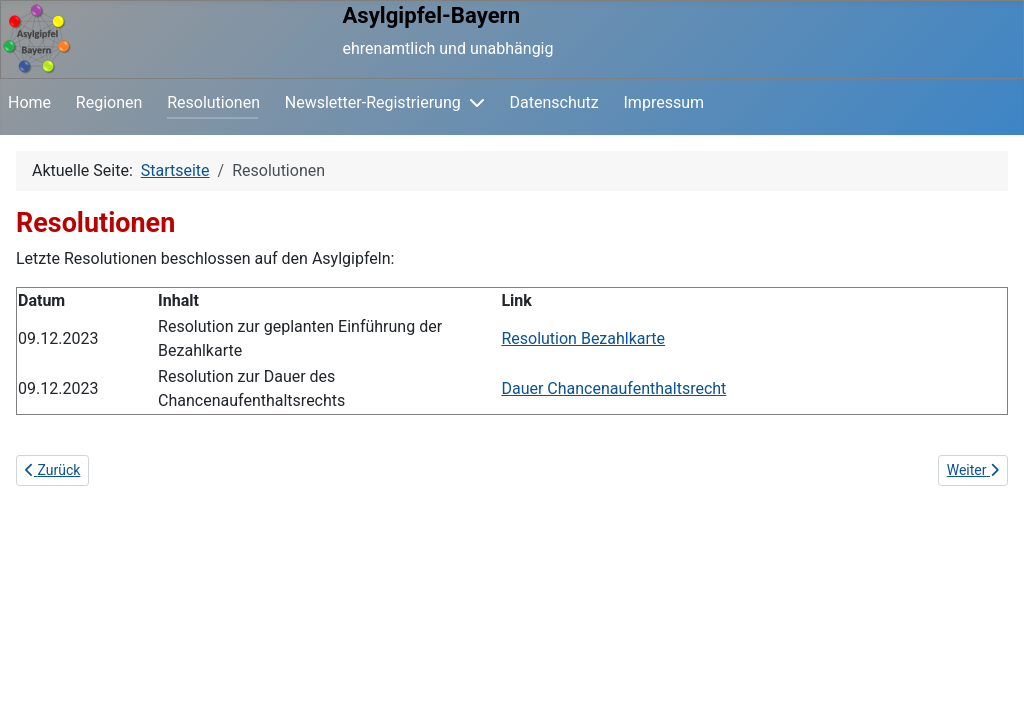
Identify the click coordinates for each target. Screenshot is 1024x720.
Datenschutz (554, 102)
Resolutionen (213, 102)
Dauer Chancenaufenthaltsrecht (613, 388)
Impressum (664, 102)
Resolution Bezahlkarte (583, 338)
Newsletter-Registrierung (373, 102)
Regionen (109, 102)
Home (29, 102)
